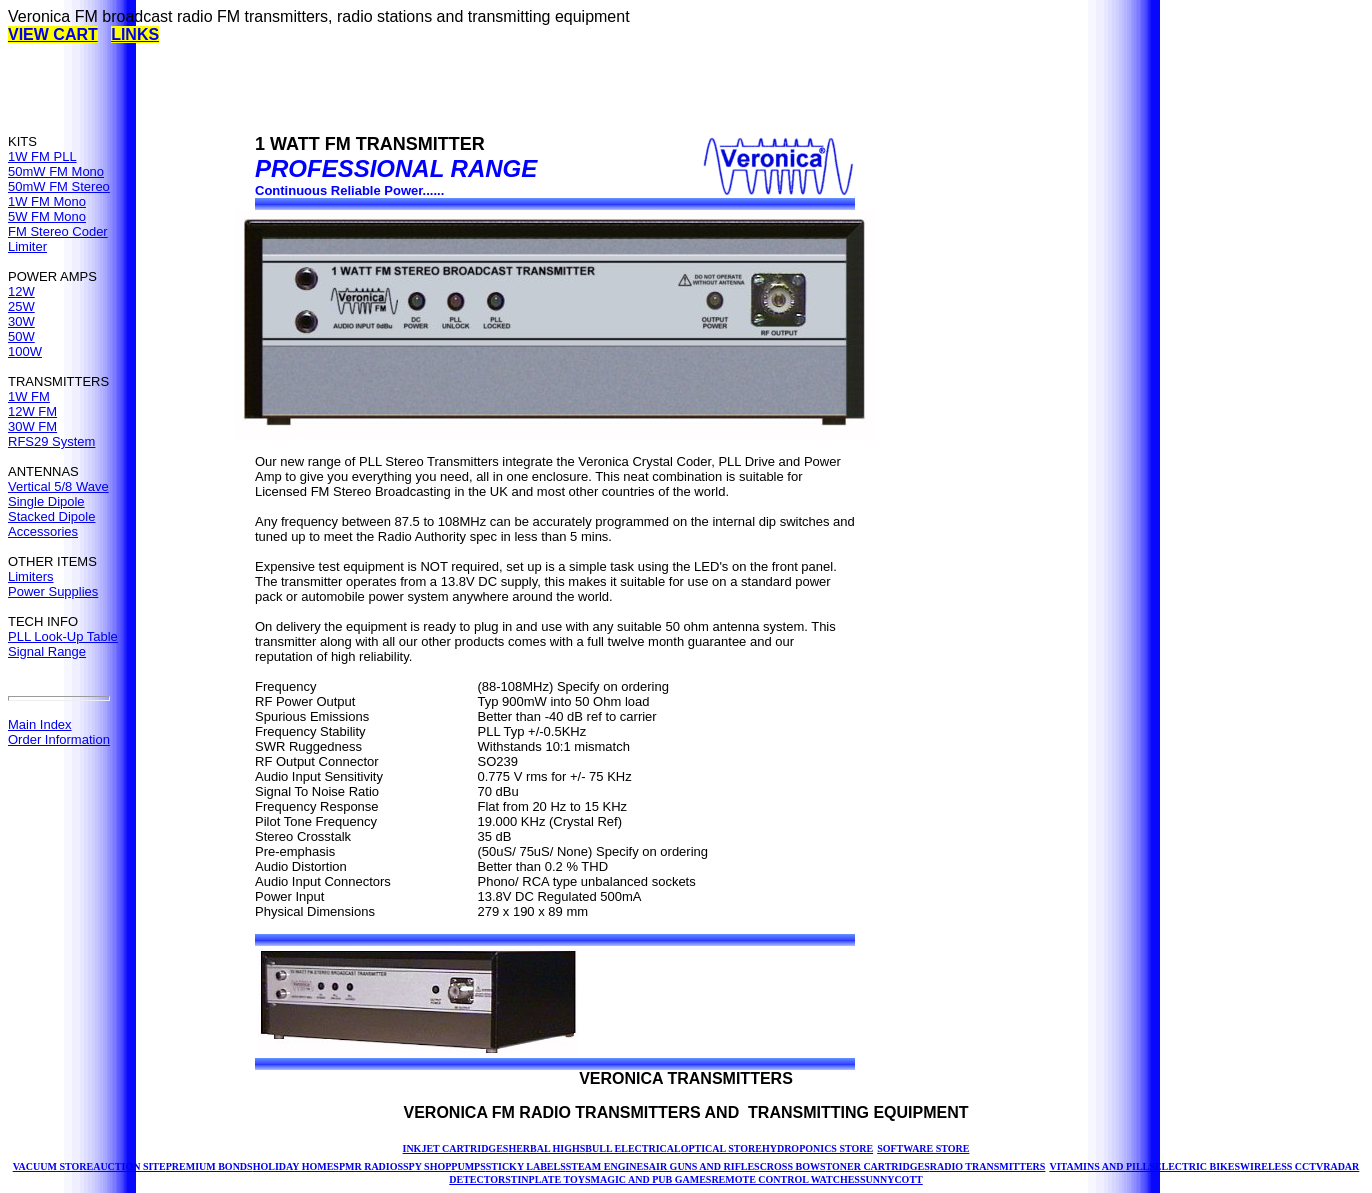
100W (25, 351)
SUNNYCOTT (891, 1179)
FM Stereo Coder (58, 231)
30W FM (32, 426)
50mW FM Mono (56, 171)
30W (21, 321)
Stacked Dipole (51, 516)
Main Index (40, 724)
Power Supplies (53, 591)
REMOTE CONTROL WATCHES (785, 1179)
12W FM (32, 411)
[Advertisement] (372, 89)
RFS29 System (51, 441)
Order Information (59, 739)
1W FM (29, 396)
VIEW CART (53, 34)
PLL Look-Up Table (63, 636)
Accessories (43, 531)
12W (21, 291)
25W (21, 306)
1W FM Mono (47, 201)
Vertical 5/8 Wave (58, 486)
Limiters (31, 576)
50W (21, 336)
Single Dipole (46, 501)
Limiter (27, 246)
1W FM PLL (42, 156)
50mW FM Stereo (59, 186)
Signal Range (47, 651)
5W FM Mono (47, 216)
